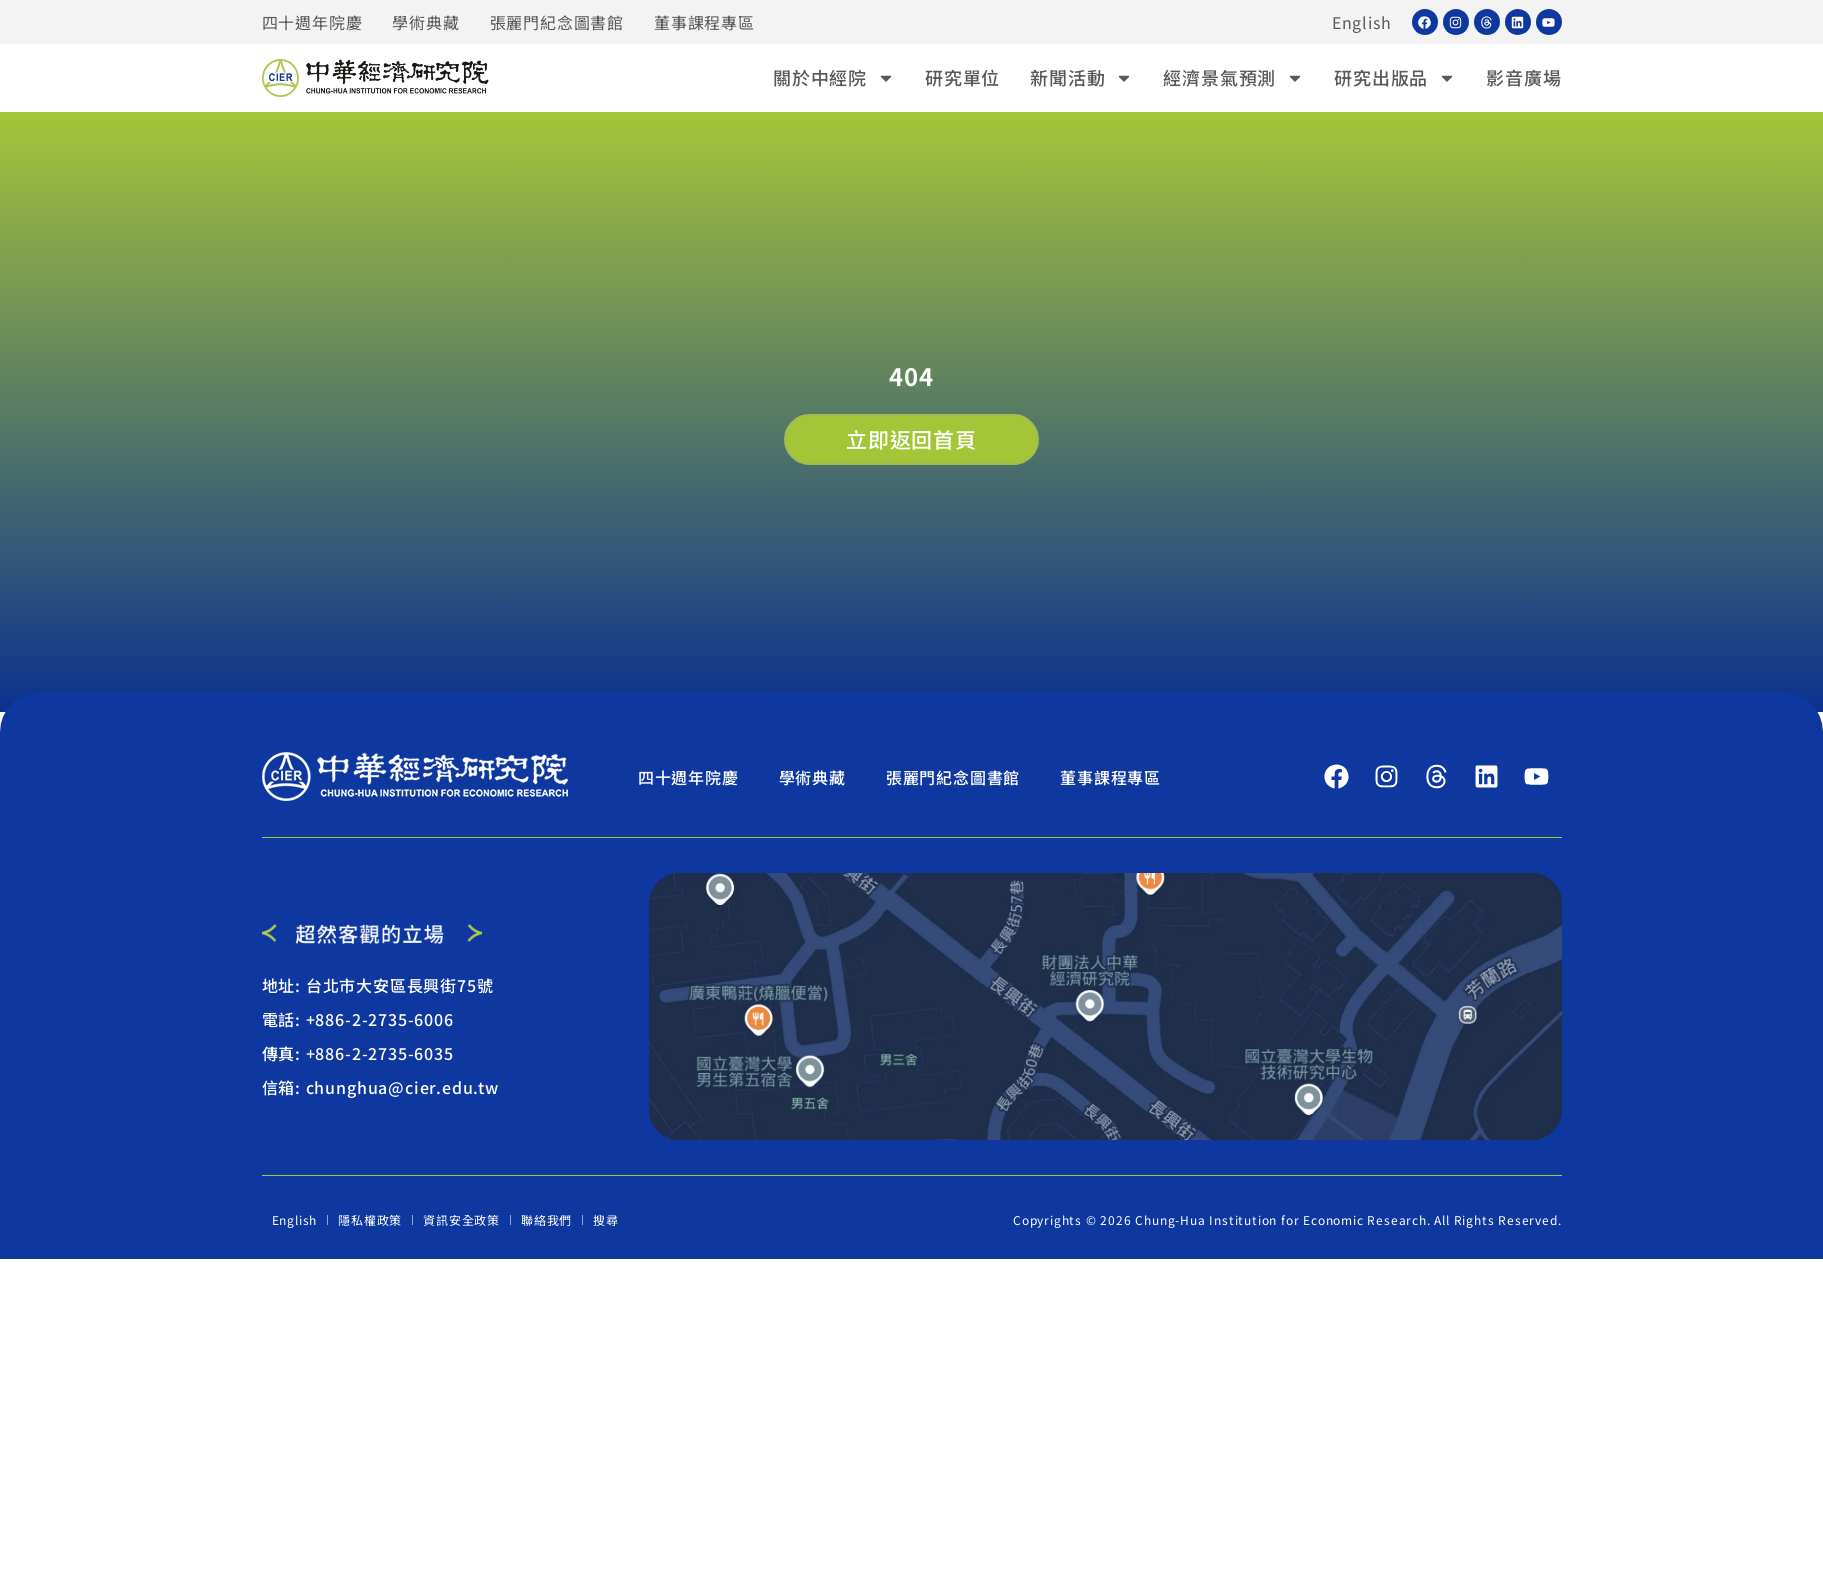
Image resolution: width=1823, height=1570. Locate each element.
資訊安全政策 (461, 1219)
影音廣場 (1523, 77)
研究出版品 (1395, 77)
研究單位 (962, 77)
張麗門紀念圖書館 (557, 22)
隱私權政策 (370, 1219)
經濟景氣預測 (1233, 77)
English (1362, 22)
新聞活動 (1081, 77)
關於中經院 (834, 77)
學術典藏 (425, 22)
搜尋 (606, 1219)
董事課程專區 (704, 22)
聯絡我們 (546, 1219)
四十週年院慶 (312, 22)
